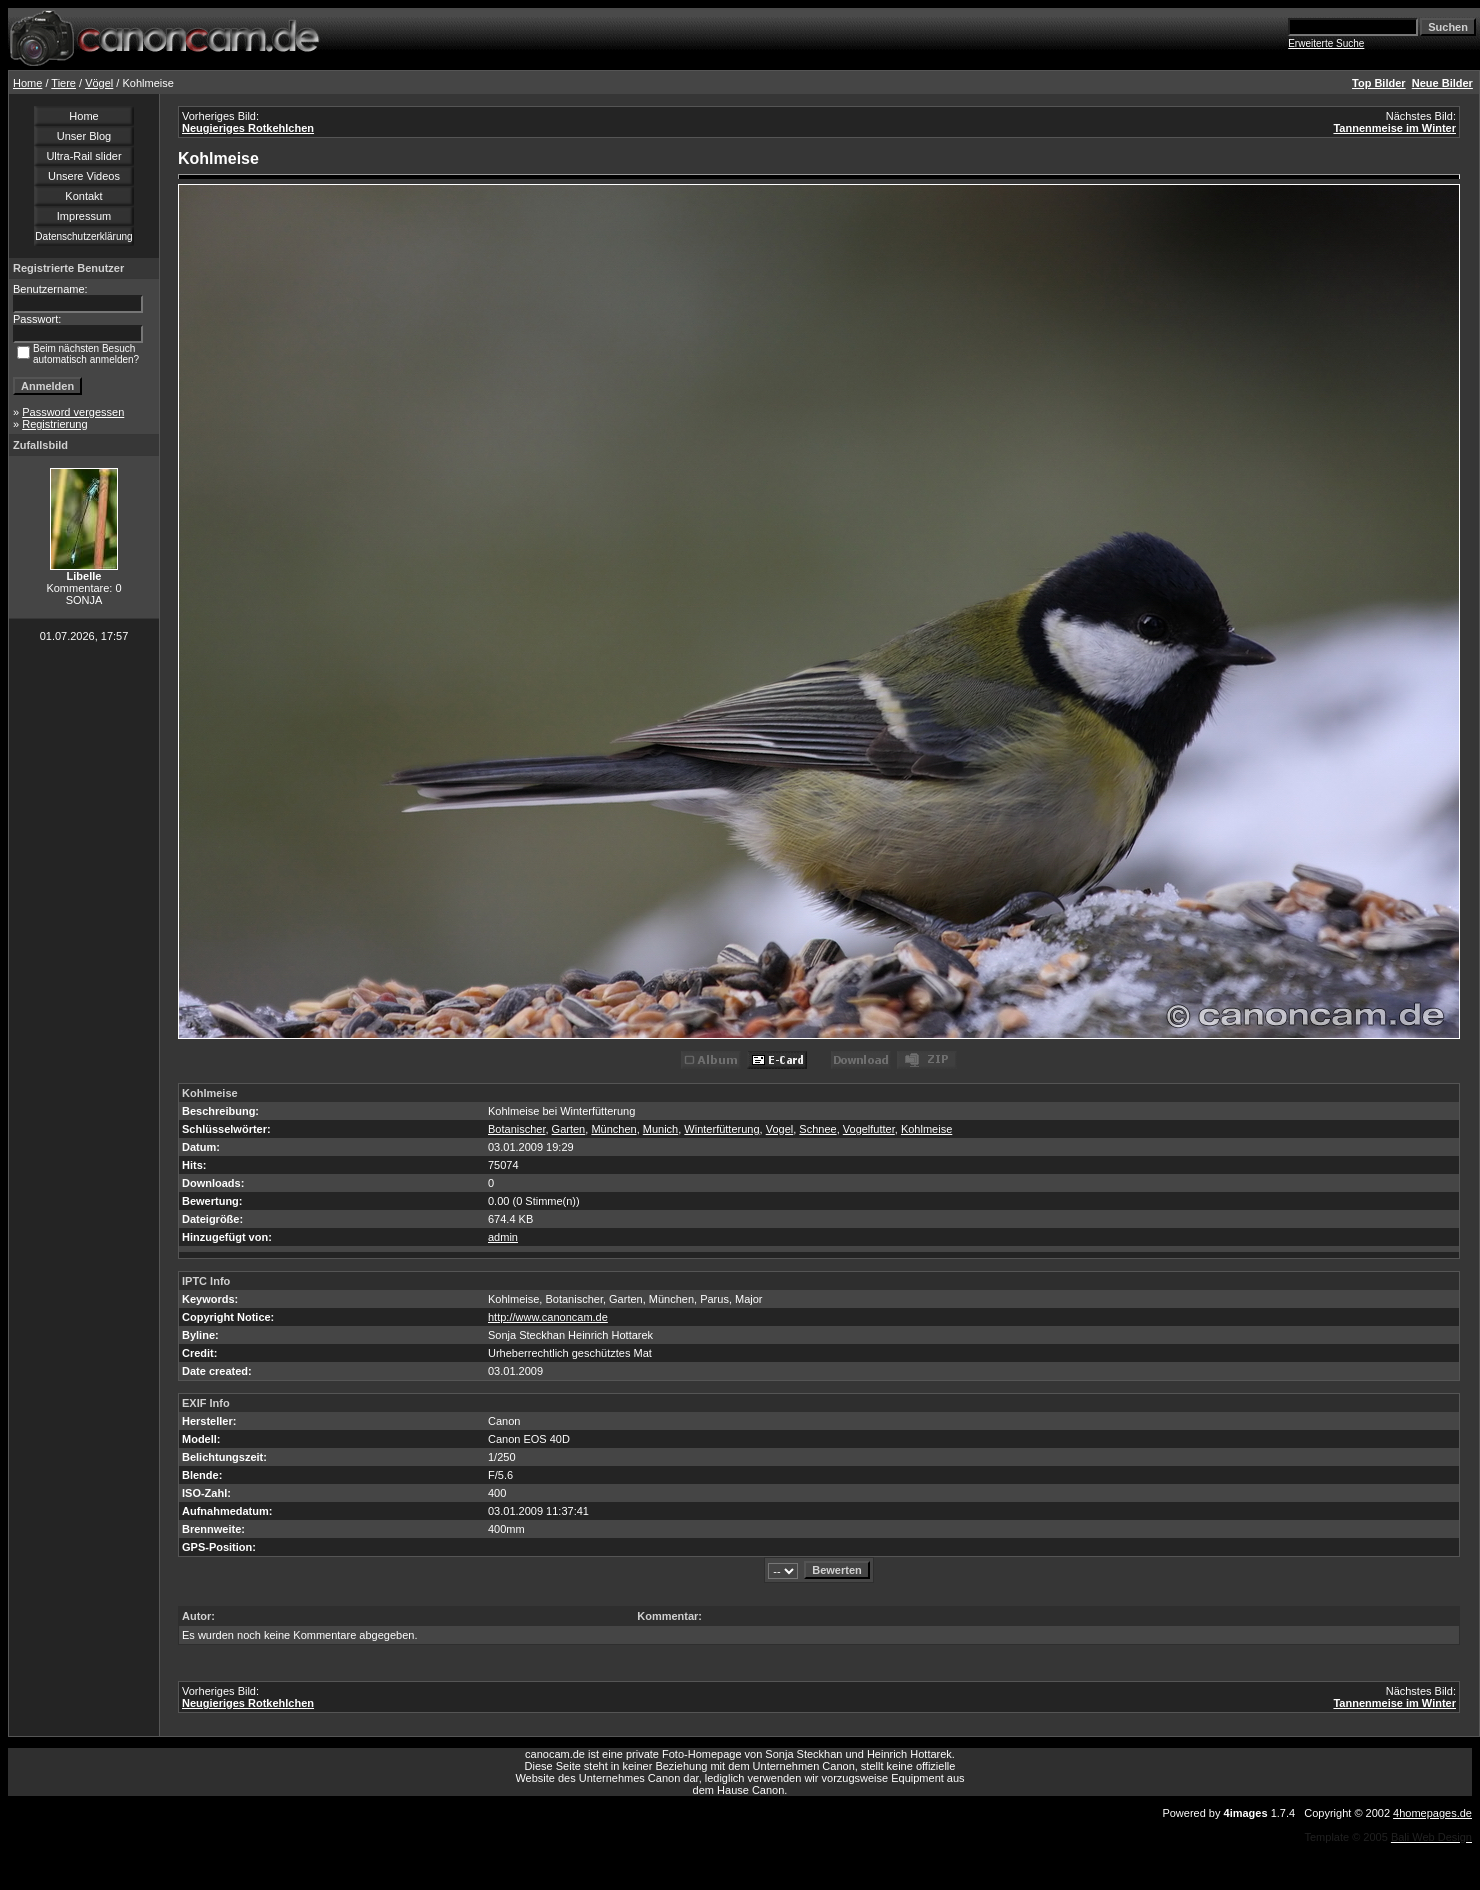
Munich (660, 1129)
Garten (569, 1129)
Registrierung (54, 424)
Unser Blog (84, 136)
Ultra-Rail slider (83, 156)
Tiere (63, 83)
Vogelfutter (869, 1129)
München (613, 1129)
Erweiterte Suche (1326, 43)
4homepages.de (1432, 1813)
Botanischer (516, 1129)
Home (27, 83)
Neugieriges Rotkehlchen (248, 128)
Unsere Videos (84, 176)
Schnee (817, 1129)
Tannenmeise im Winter (1394, 128)
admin (503, 1237)
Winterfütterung (721, 1129)
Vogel (780, 1129)
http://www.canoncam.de (548, 1317)
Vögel (99, 83)
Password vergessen (73, 412)
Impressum (84, 216)
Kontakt (83, 196)
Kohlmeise (926, 1129)
